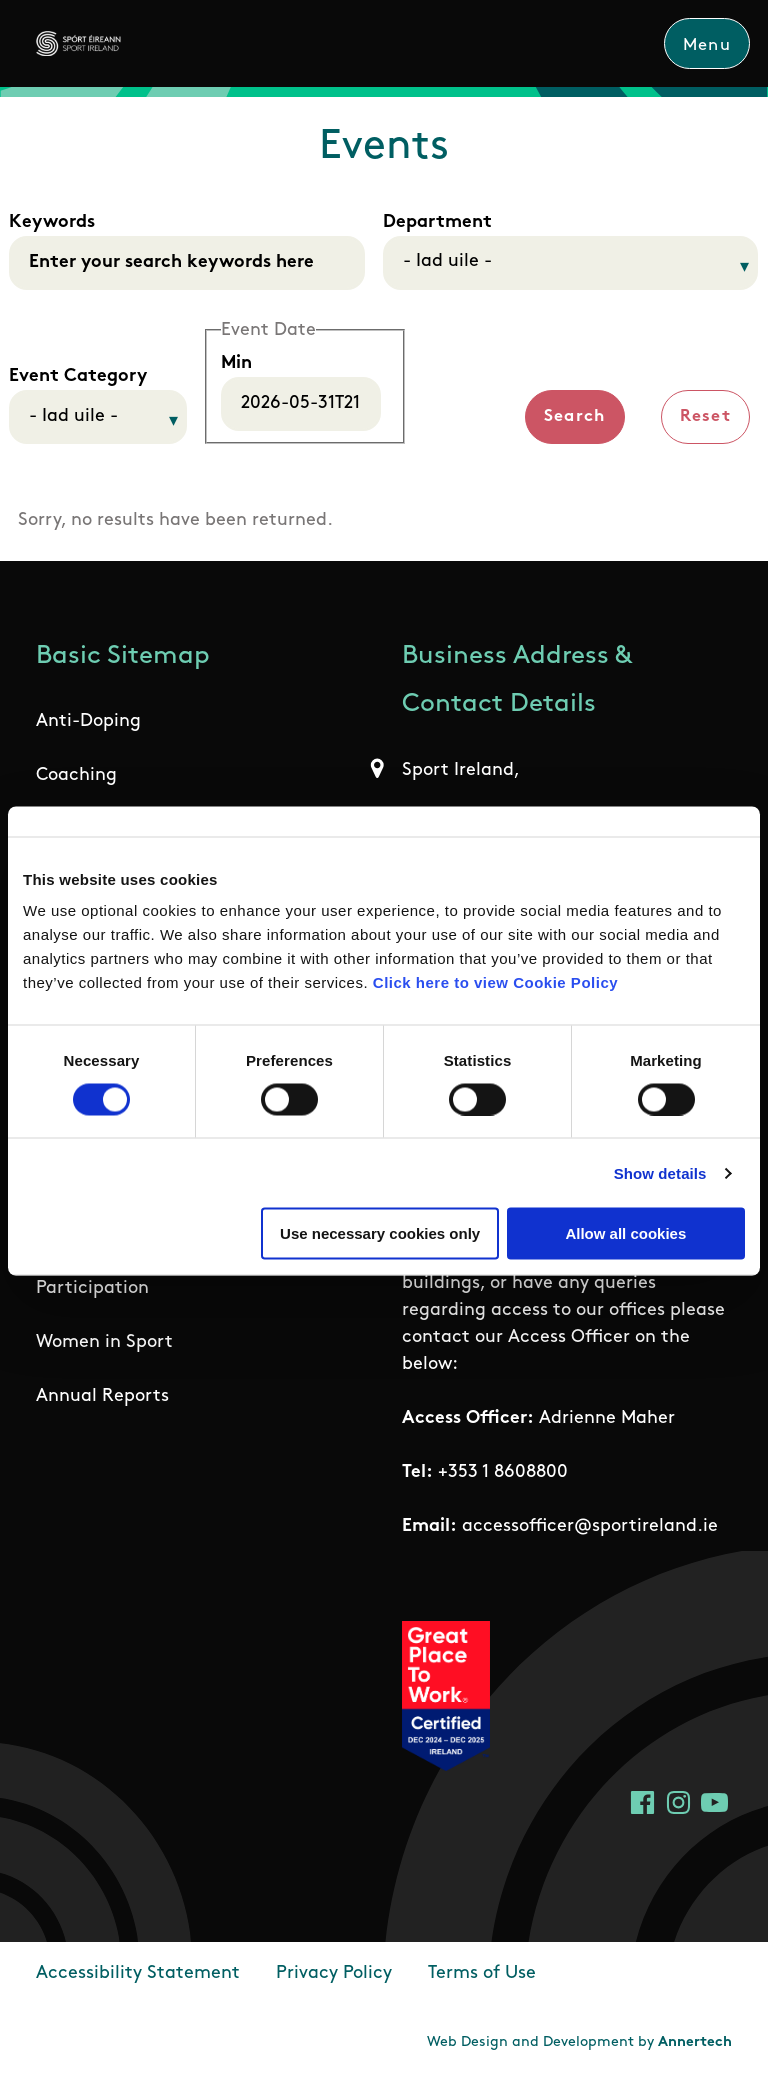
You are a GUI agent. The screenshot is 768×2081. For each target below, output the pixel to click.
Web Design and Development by (579, 2042)
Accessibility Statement (138, 1973)
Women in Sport (104, 1343)
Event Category (78, 376)
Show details (660, 1172)
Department (437, 222)
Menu (706, 45)
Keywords (52, 222)
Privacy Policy (334, 1973)
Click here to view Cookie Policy (495, 982)
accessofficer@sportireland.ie (590, 1526)
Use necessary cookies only (380, 1233)
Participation (92, 1289)
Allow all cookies (625, 1233)
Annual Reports (102, 1397)
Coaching (76, 776)
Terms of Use (482, 1973)
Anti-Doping (88, 722)
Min (236, 363)
